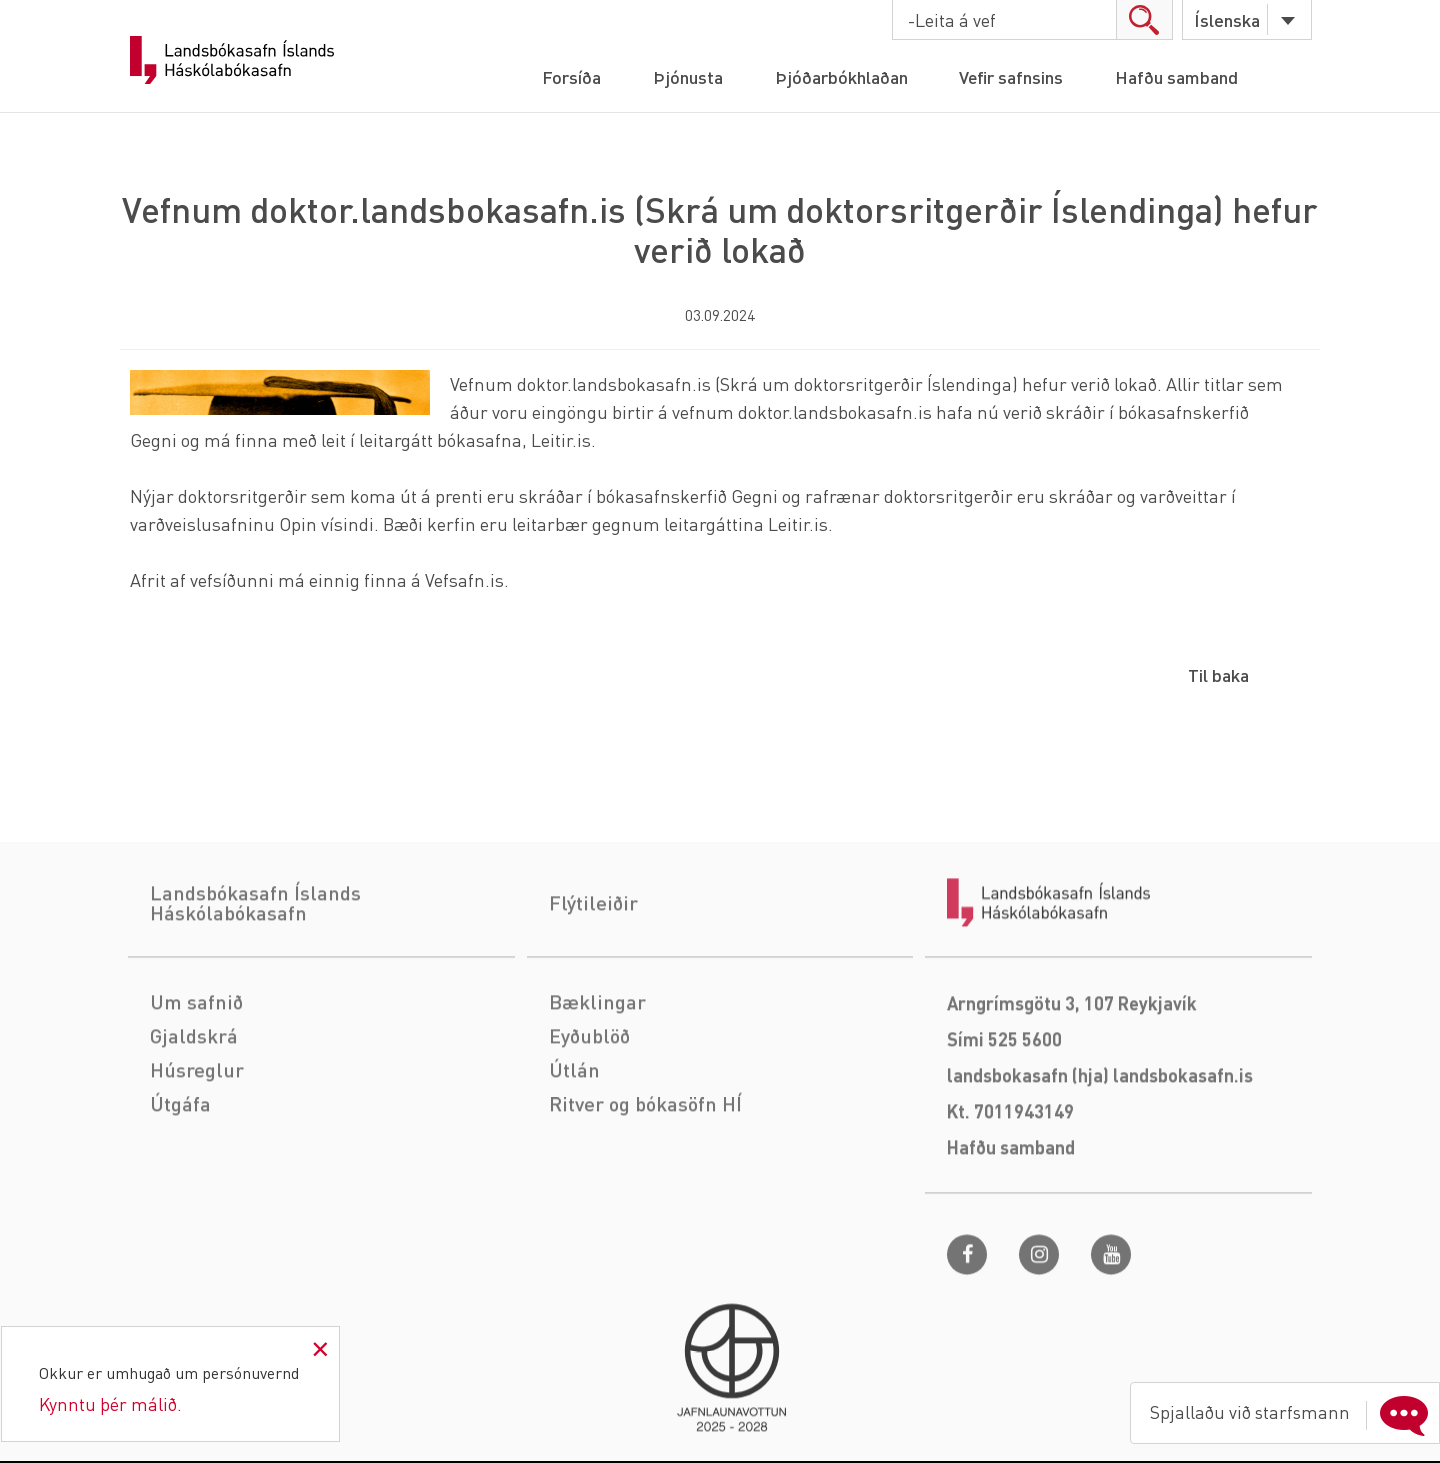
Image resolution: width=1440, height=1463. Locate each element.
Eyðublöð (589, 1122)
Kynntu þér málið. (111, 1403)
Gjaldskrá (194, 1122)
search (1143, 19)
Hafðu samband (1177, 76)
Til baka (1218, 674)
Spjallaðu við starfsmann (1292, 1412)
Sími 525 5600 (1004, 1125)
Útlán (574, 1156)
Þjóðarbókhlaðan (840, 76)
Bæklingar (597, 1088)
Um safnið (196, 1088)
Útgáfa (180, 1190)
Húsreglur (197, 1156)
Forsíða (570, 76)
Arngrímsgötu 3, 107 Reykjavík (1072, 1089)
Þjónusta (687, 76)
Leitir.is (561, 439)
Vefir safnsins (1011, 76)
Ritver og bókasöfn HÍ (645, 1190)
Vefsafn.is (464, 579)
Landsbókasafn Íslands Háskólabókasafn (232, 60)
